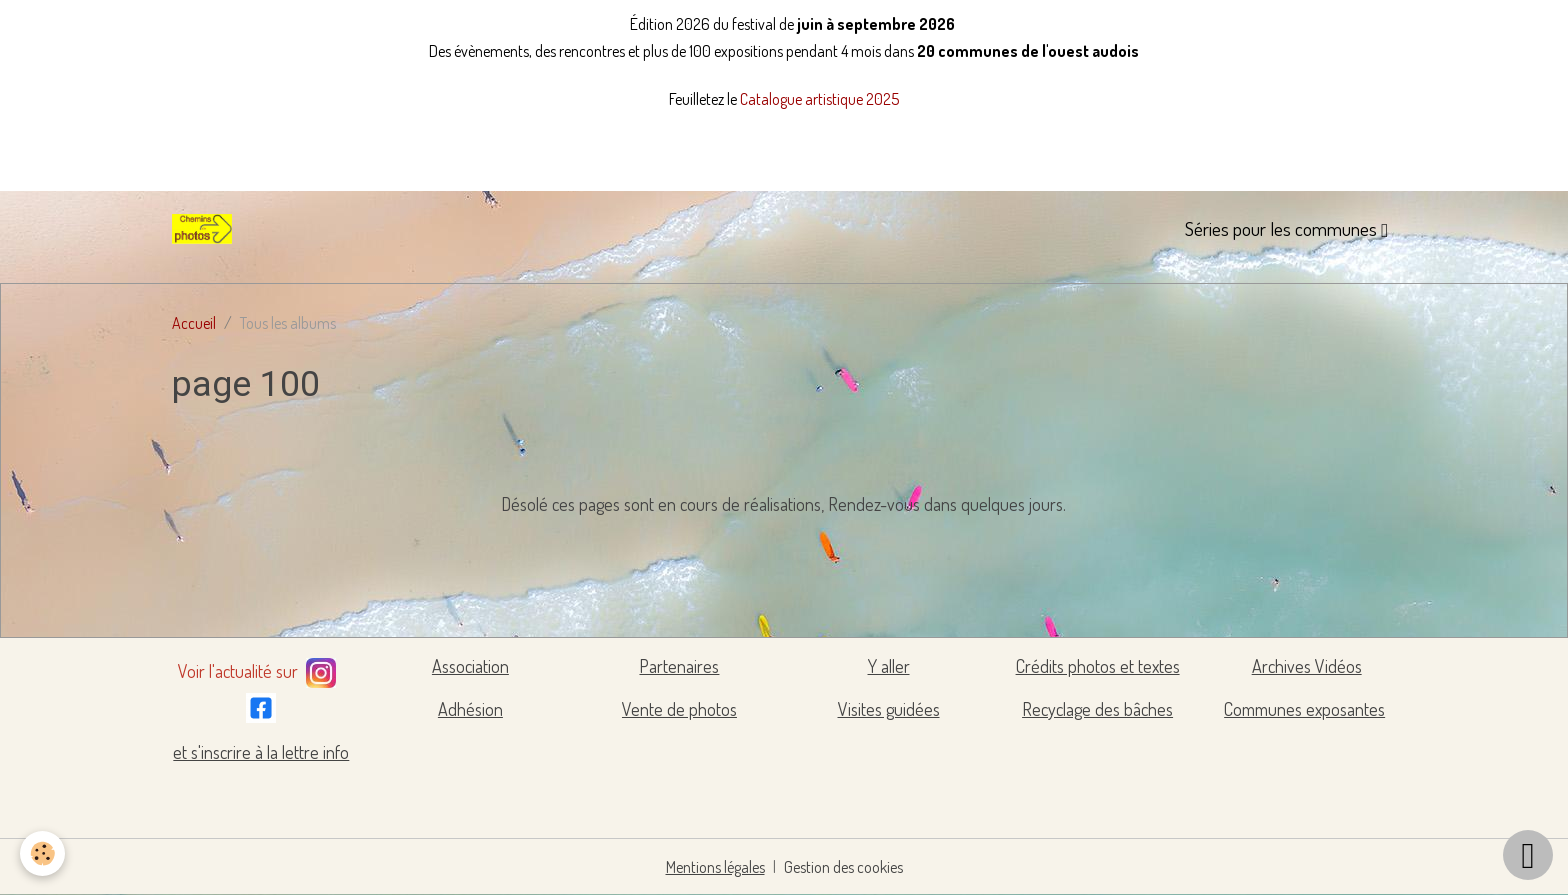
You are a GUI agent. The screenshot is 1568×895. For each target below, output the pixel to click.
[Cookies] (42, 853)
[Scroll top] (1528, 855)
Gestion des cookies (843, 867)
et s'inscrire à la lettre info (261, 752)
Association (470, 666)
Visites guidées (889, 709)
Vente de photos (679, 709)
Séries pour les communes (1283, 228)
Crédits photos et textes (1098, 666)
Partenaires (679, 666)
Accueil (194, 323)
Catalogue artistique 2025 (819, 99)
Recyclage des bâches (1097, 709)
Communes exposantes (1304, 709)
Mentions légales (715, 867)
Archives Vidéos (1307, 666)
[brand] (206, 229)
